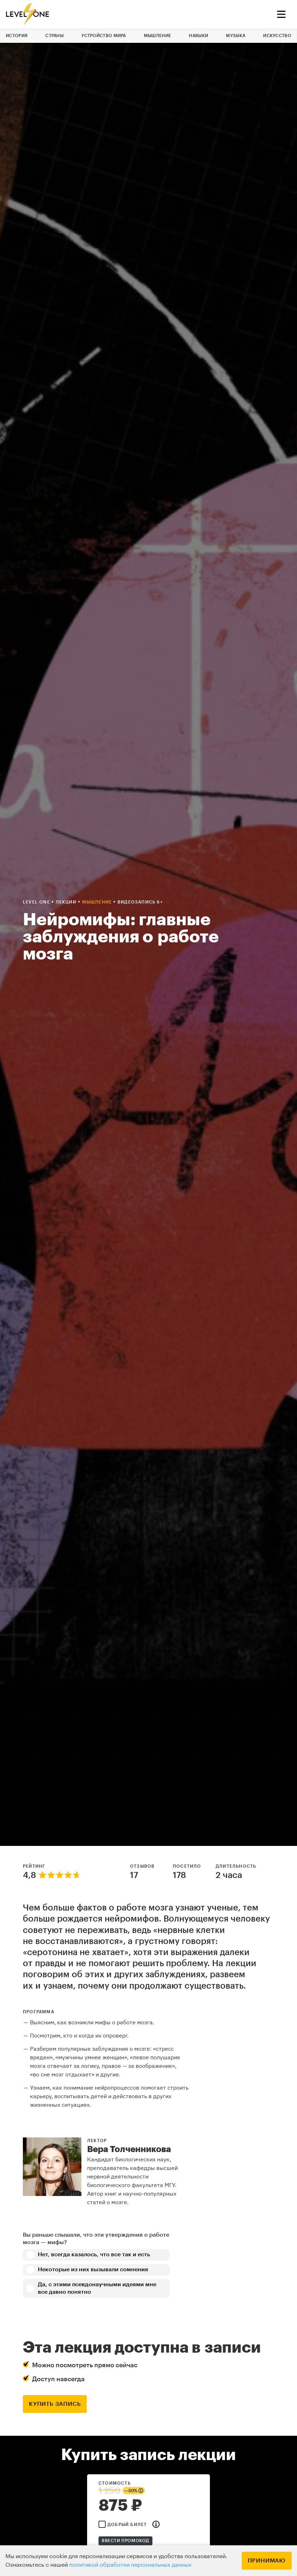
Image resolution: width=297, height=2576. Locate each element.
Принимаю (267, 2561)
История (16, 36)
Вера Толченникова (129, 2149)
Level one (37, 902)
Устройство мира (103, 36)
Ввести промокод (125, 2541)
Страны (54, 36)
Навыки (198, 36)
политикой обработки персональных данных (130, 2565)
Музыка (235, 36)
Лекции (67, 902)
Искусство (277, 36)
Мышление (157, 36)
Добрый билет (127, 2524)
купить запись (55, 2404)
